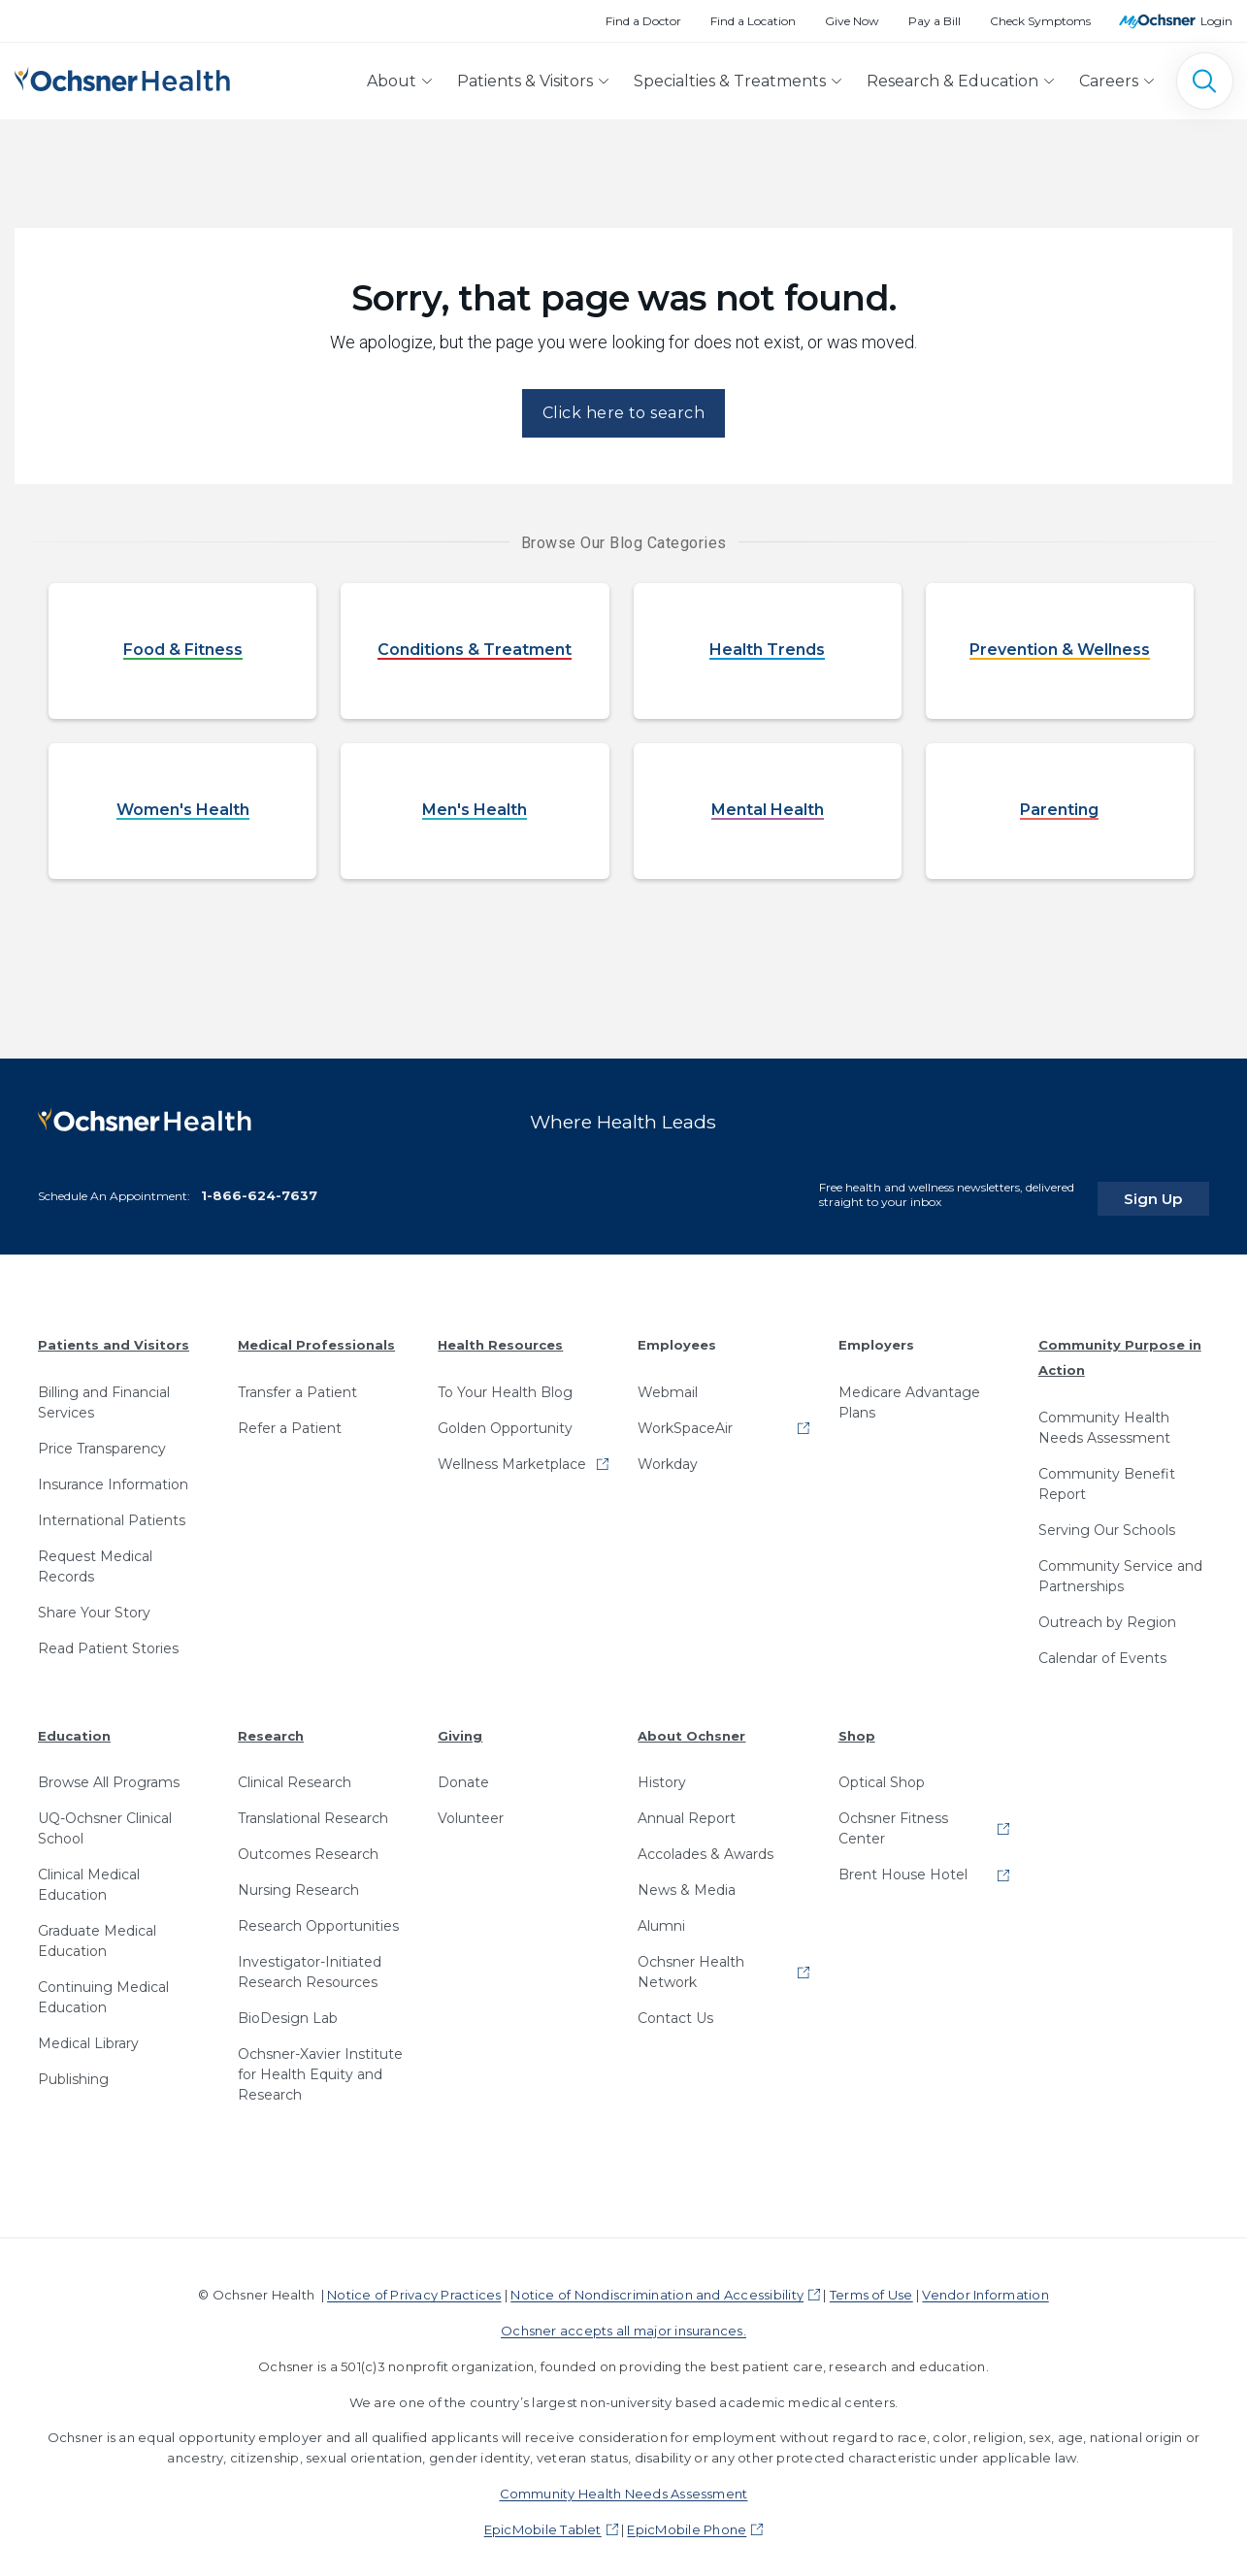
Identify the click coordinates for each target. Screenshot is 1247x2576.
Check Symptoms (1040, 21)
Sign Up (1172, 1188)
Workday (668, 1454)
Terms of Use (871, 2285)
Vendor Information (985, 2285)
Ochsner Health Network (691, 1962)
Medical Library (88, 2033)
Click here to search (624, 413)
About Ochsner (691, 1725)
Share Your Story (94, 1603)
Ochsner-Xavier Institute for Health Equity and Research (320, 2065)
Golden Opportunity (505, 1418)
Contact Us (675, 2008)
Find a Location (753, 21)
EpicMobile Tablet (543, 2519)
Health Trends (767, 650)
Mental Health (767, 810)
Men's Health (474, 810)
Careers (1108, 81)
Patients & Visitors (525, 81)
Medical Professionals (316, 1335)
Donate (463, 1772)
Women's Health (182, 810)
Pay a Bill (934, 21)
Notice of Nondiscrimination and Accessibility (657, 2285)
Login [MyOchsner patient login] (1216, 21)
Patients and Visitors (113, 1335)
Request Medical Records (95, 1557)
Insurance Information (113, 1475)
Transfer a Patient (297, 1382)
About (391, 81)
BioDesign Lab (288, 2008)
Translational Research (313, 1808)
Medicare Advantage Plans (909, 1393)
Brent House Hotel (903, 1865)
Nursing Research (298, 1880)
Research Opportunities (318, 1916)
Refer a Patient (290, 1418)
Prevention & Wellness (1059, 650)
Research (271, 1725)
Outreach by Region (1107, 1611)
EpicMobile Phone (686, 2519)
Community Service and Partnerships (1120, 1565)
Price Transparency (102, 1439)
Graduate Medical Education (97, 1931)
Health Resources (500, 1335)
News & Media (687, 1880)
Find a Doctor (643, 21)
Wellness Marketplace (512, 1454)
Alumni (661, 1916)
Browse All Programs (109, 1772)
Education (74, 1725)
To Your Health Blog (505, 1382)
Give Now (852, 21)
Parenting (1059, 810)
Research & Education (952, 81)
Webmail (668, 1382)
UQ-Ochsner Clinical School (105, 1819)
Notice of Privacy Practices (414, 2285)
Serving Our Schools (1106, 1519)
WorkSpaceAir (685, 1418)
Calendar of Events (1102, 1647)
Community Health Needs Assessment (1104, 1417)
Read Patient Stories (108, 1638)
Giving (460, 1725)
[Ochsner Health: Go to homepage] (122, 77)
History (662, 1772)
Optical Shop (881, 1772)
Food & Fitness (183, 650)
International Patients (111, 1510)
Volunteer (471, 1808)
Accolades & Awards (705, 1844)
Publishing (73, 2069)
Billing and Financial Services (104, 1393)
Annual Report (687, 1808)
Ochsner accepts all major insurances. (623, 2321)
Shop (856, 1725)
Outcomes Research (308, 1844)
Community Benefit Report (1106, 1473)
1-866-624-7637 (259, 1184)
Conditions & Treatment (474, 650)
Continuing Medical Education (103, 1987)
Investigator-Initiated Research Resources (309, 1962)
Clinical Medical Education (89, 1875)
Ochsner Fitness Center (893, 1819)
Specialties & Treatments (730, 81)
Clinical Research (294, 1772)
